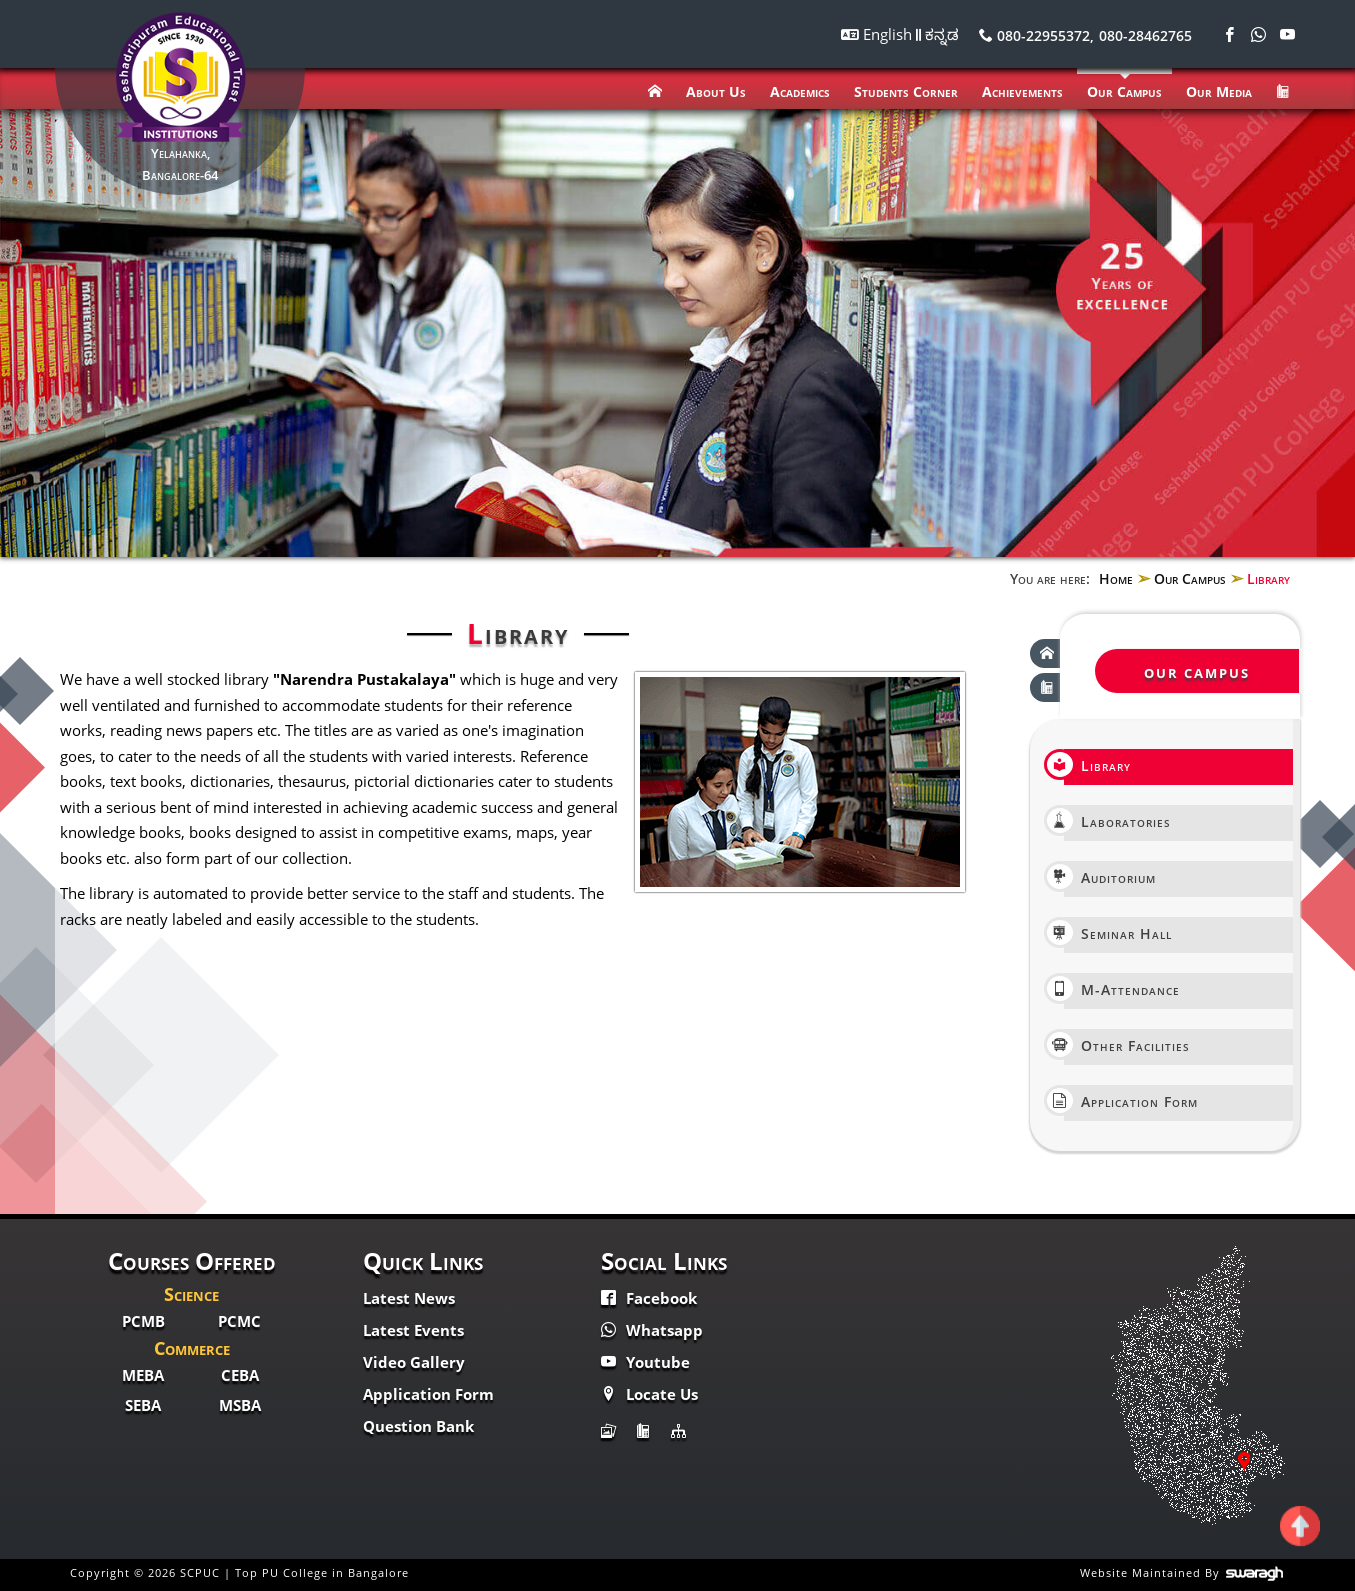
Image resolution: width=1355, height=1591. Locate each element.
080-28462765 (1145, 35)
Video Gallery (414, 1362)
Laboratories (1117, 820)
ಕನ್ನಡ (942, 34)
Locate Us (649, 1394)
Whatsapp (652, 1330)
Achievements (1022, 91)
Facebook (649, 1298)
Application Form (1131, 1100)
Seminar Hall (1118, 932)
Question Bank (418, 1426)
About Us (716, 91)
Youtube (645, 1362)
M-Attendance (1122, 988)
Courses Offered (192, 1260)
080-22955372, (1036, 35)
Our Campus (1124, 91)
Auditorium (1110, 876)
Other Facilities (1127, 1044)
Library (1097, 764)
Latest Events (413, 1330)
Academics (800, 91)
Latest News (409, 1298)
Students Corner (906, 91)
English (889, 34)
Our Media (1219, 91)
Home (1116, 578)
